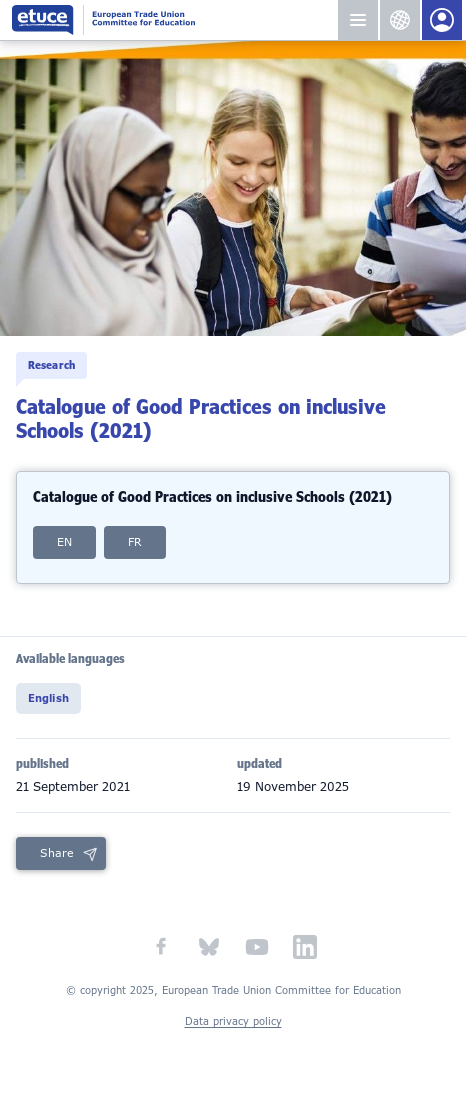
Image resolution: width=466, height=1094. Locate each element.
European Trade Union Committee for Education (174, 20)
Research (51, 365)
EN (64, 542)
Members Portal (442, 20)
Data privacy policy (233, 1021)
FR (135, 542)
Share (57, 853)
